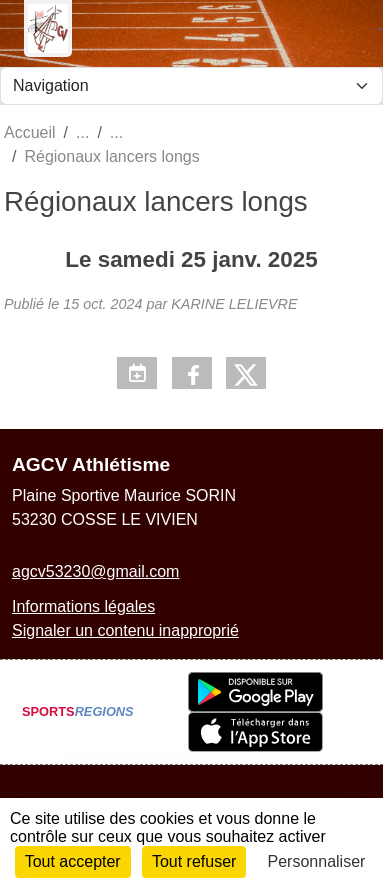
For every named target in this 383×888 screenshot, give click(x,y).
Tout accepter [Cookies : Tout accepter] (73, 861)
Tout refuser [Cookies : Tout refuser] (194, 861)
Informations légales (83, 606)
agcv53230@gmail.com (95, 571)
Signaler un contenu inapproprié (125, 630)
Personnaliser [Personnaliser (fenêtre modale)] (317, 861)
